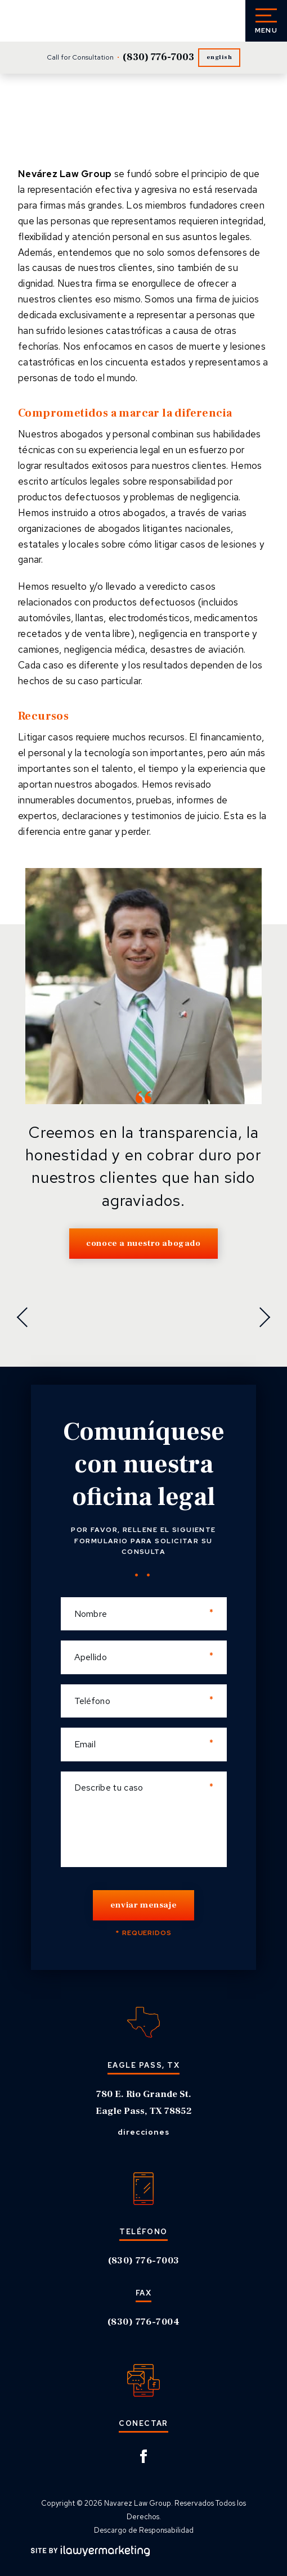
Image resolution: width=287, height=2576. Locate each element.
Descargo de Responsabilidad (144, 2530)
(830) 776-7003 (158, 57)
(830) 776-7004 (143, 2322)
